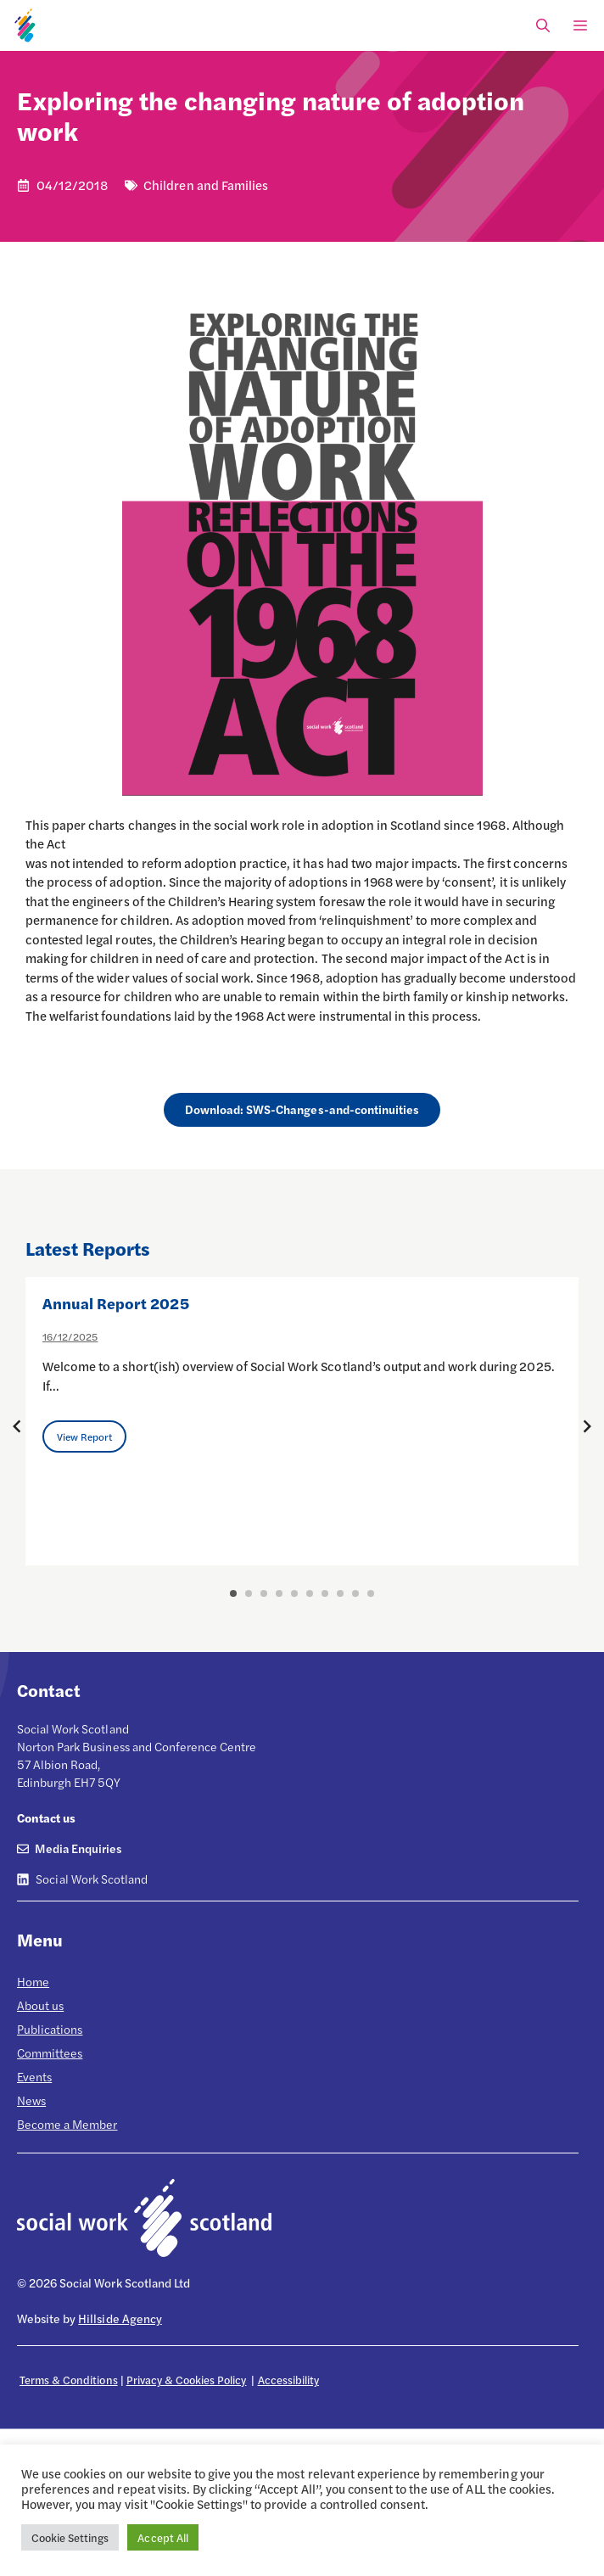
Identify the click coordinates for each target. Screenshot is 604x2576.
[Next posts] (587, 1426)
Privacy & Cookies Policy (186, 2380)
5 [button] (294, 1593)
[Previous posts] (17, 1426)
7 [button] (325, 1593)
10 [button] (370, 1593)
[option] (302, 1421)
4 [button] (279, 1593)
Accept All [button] (162, 2537)
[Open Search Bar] (543, 25)
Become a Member (67, 2123)
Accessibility (288, 2380)
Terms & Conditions (69, 2380)
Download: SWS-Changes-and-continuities (302, 1108)
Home (33, 1981)
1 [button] (233, 1593)
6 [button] (309, 1593)
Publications (49, 2028)
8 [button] (340, 1593)
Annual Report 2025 (115, 1302)
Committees (49, 2052)
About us (40, 2004)
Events (34, 2076)
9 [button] (355, 1593)
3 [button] (263, 1593)
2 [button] (248, 1593)
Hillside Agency (119, 2318)
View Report (84, 1436)
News (31, 2100)
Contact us (46, 1817)
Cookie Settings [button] (70, 2537)
